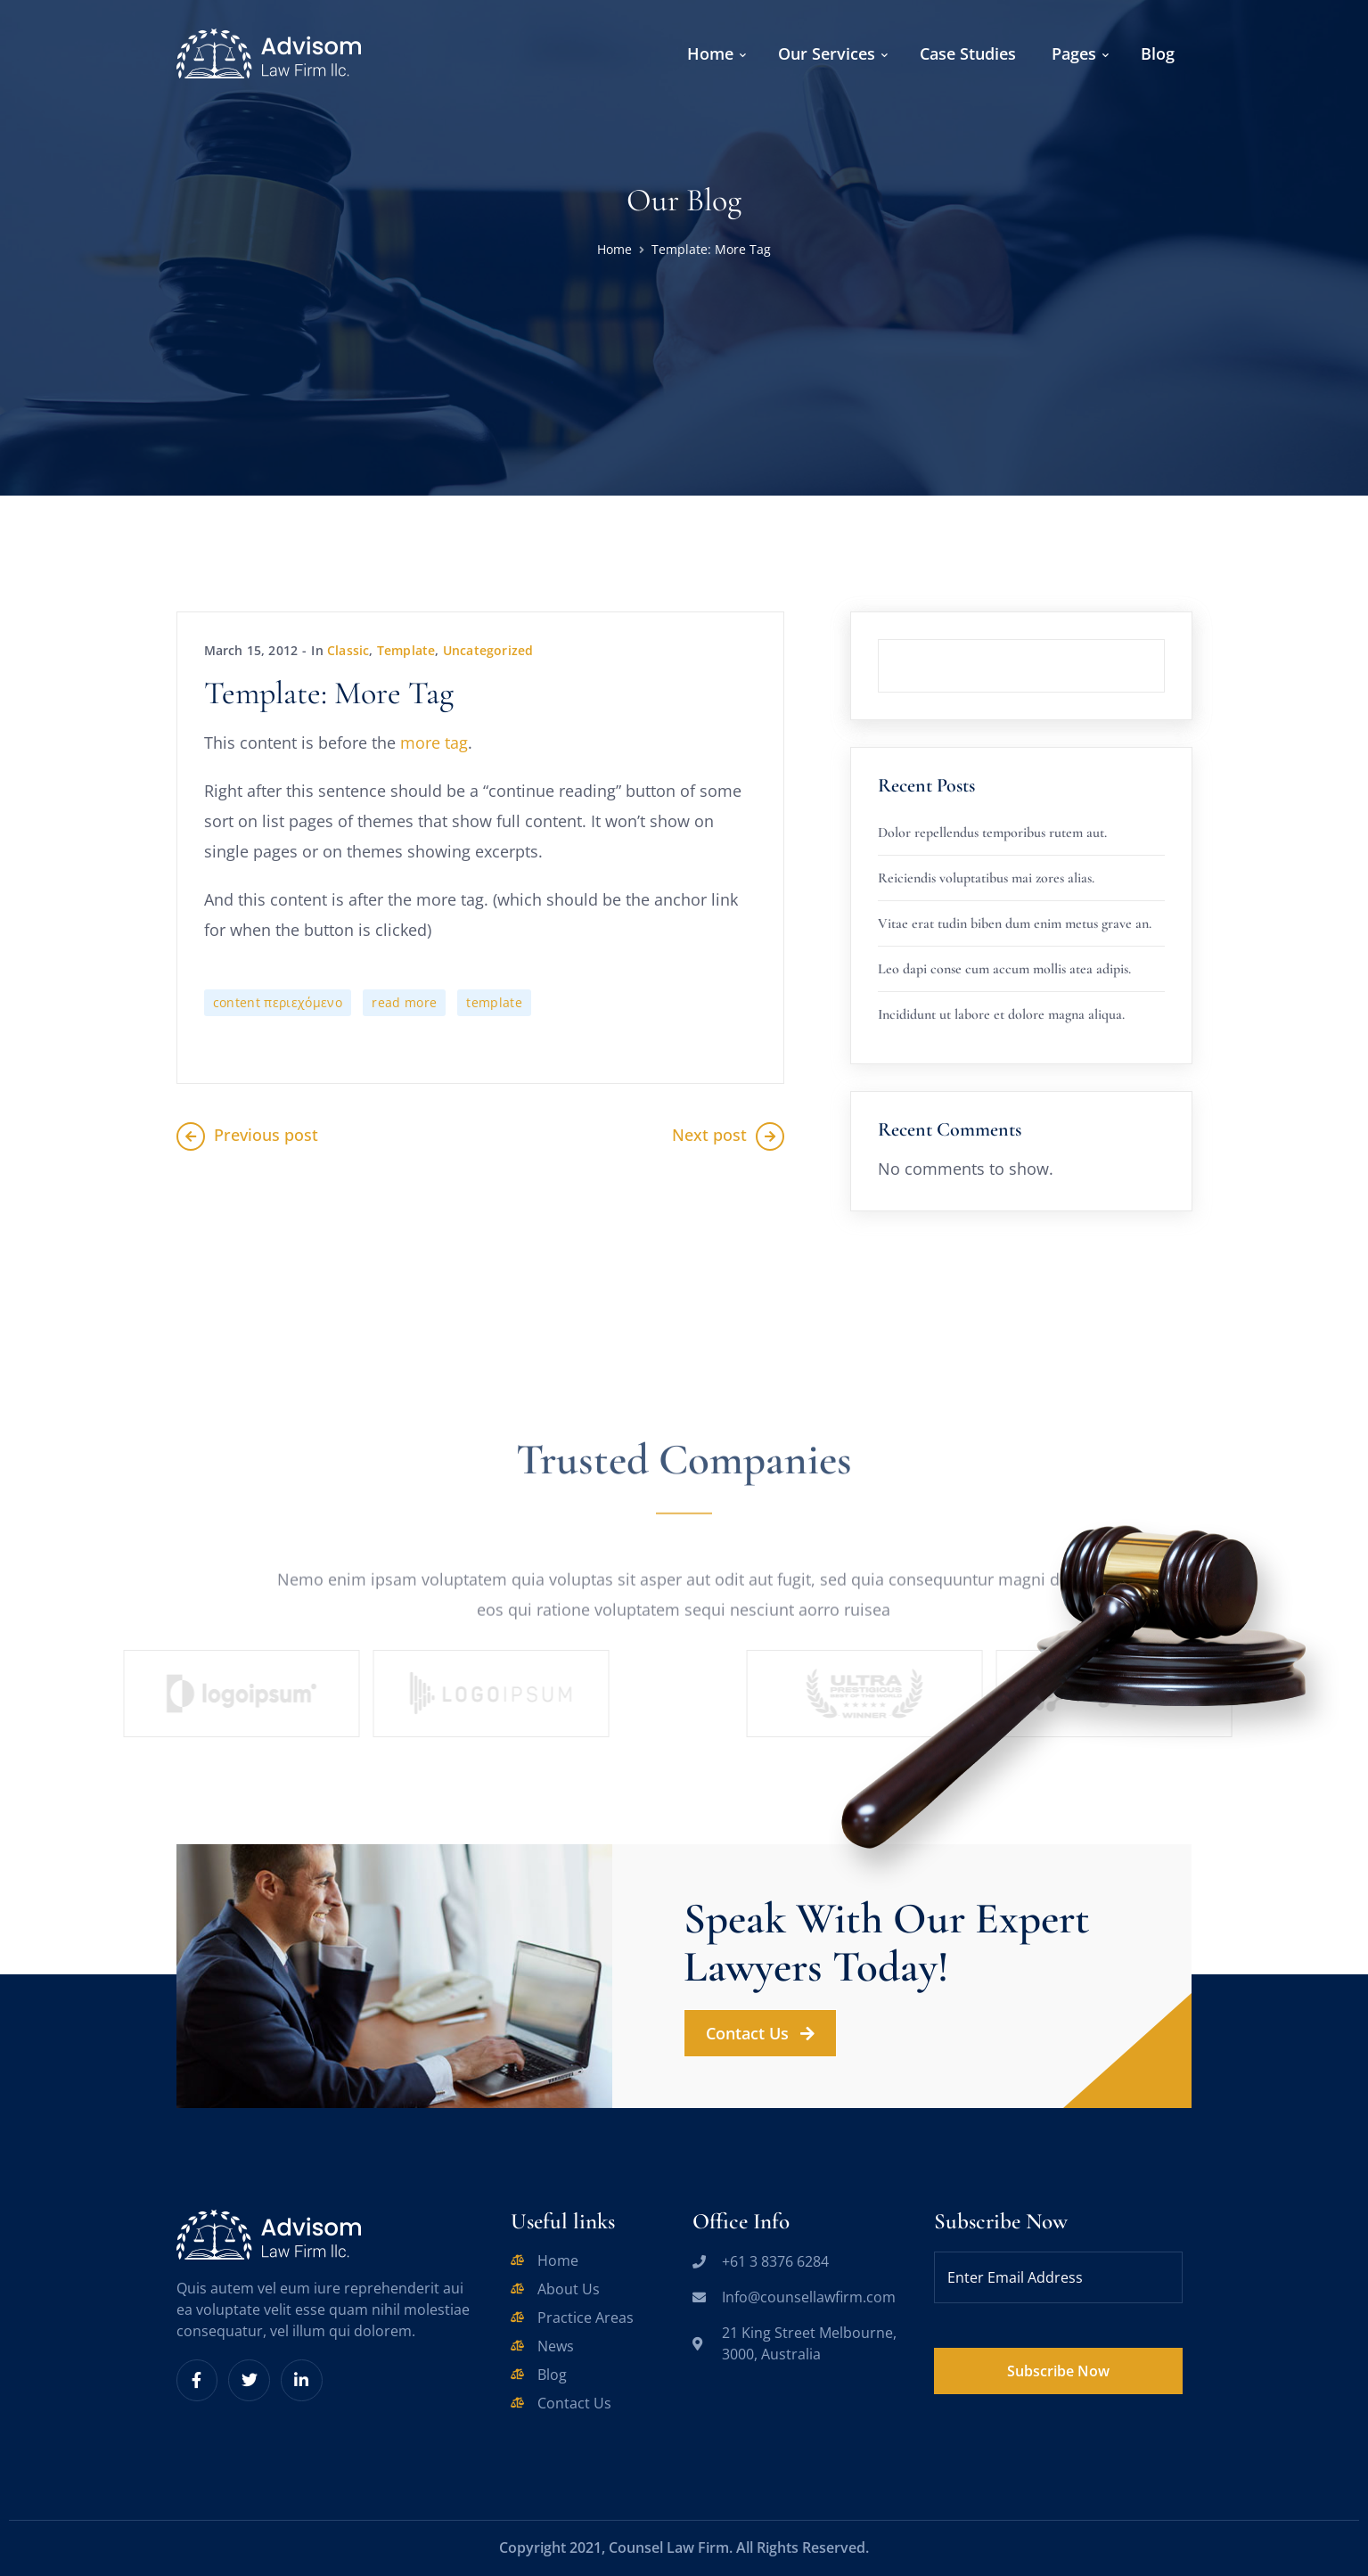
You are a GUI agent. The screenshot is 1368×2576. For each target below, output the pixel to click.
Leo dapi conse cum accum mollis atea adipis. (1004, 969)
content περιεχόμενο (278, 1002)
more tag (434, 742)
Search (1165, 639)
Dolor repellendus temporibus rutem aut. (992, 832)
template (494, 1002)
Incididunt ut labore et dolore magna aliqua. (1001, 1014)
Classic (348, 650)
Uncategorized (488, 650)
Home (614, 249)
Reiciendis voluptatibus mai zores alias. (986, 878)
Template (406, 650)
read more (404, 1002)
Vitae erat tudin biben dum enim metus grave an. (1014, 923)
